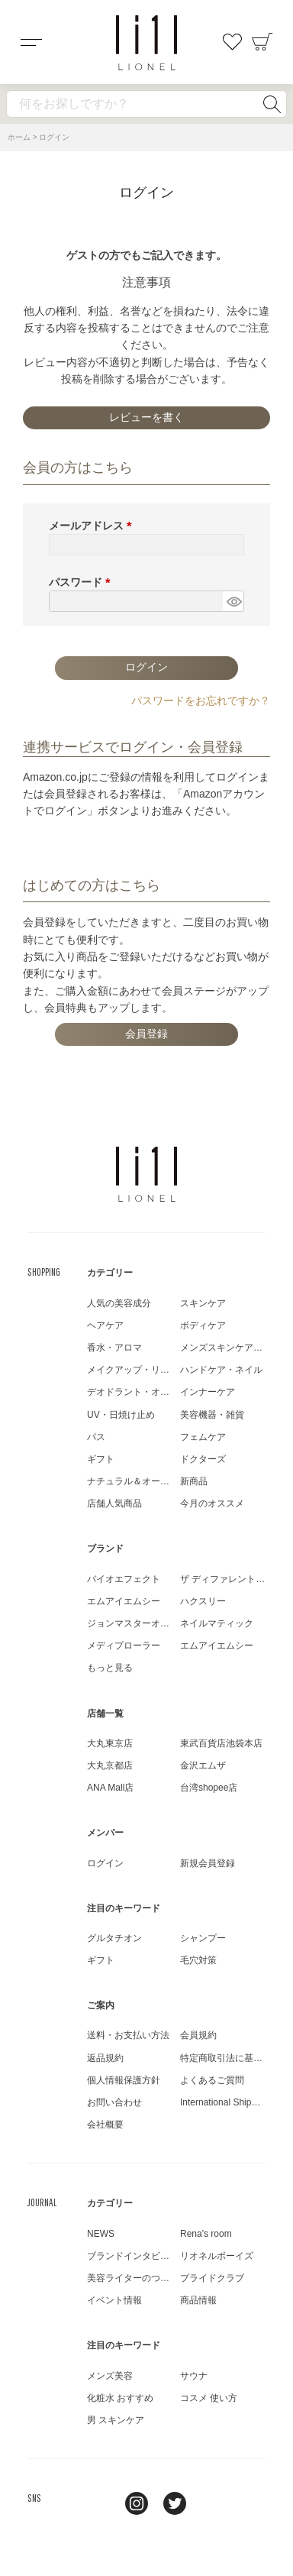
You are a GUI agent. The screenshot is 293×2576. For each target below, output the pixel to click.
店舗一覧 (105, 1713)
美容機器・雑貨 (212, 1414)
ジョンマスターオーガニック (146, 1623)
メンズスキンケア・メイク (235, 1347)
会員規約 (198, 2035)
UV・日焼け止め (121, 1414)
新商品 (194, 1481)
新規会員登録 (207, 1863)
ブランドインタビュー (133, 2256)
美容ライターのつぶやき (137, 2278)
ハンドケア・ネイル (221, 1369)
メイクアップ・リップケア (142, 1369)
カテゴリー (110, 1272)
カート (262, 42)
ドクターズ (203, 1459)
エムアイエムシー (123, 1601)
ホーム (19, 137)
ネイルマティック (216, 1623)
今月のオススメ (212, 1503)
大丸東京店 (110, 1743)
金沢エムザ (203, 1765)
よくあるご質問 (212, 2080)
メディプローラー (123, 1645)
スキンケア (203, 1303)
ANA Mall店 (110, 1787)
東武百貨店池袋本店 (221, 1743)
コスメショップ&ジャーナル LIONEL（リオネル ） (146, 42)
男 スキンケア (115, 2420)
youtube (212, 2503)
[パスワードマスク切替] (233, 601)
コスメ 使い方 (208, 2398)
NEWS (100, 2233)
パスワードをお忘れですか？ (200, 700)
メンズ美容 (110, 2376)
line (98, 2503)
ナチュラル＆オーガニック (142, 1481)
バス (96, 1437)
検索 (271, 104)
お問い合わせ (114, 2102)
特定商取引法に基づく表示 (235, 2058)
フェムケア (203, 1437)
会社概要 (105, 2124)
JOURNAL (41, 2202)
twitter (174, 2503)
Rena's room (206, 2233)
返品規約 (105, 2058)
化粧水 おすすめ (120, 2398)
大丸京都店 (110, 1765)
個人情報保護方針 (123, 2080)
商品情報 (198, 2300)
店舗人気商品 (114, 1503)
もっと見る (110, 1667)
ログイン (105, 1863)
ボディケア (203, 1325)
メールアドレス (93, 525)
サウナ (194, 2376)
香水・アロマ (114, 1347)
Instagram (136, 2503)
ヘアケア (105, 1325)
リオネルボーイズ (216, 2256)
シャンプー (203, 1938)
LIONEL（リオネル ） (146, 1174)
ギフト (100, 1459)
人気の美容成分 (119, 1303)
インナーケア (207, 1392)
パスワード (82, 582)
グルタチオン (114, 1938)
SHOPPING (43, 1272)
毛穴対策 (198, 1960)
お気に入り (232, 42)
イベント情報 (114, 2300)
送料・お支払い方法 (128, 2035)
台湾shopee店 (208, 1787)
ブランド (105, 1548)
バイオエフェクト (123, 1579)
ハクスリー (203, 1601)
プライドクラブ (212, 2278)
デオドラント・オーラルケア (146, 1392)
